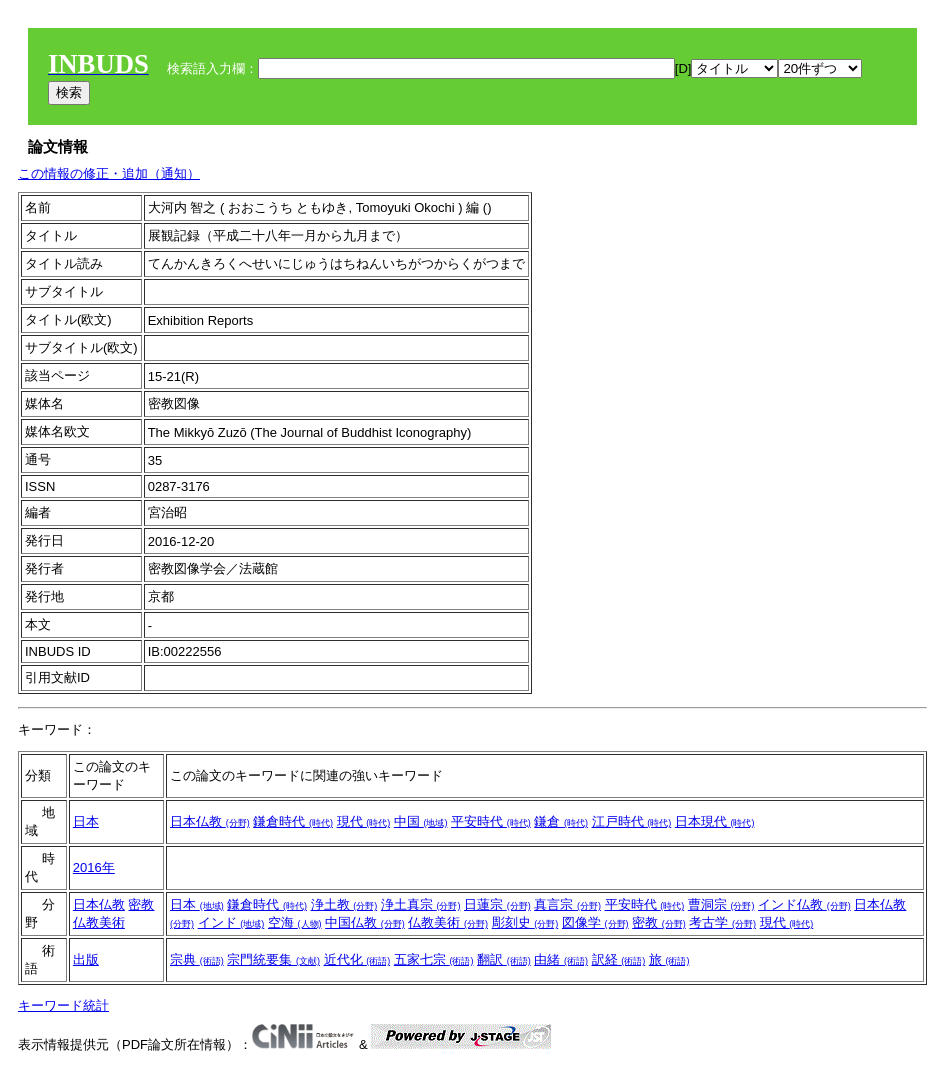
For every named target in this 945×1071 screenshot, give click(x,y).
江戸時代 (632, 821)
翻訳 (504, 959)
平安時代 (491, 821)
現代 (364, 821)
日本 (86, 821)
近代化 (357, 959)
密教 (141, 904)
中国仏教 (365, 922)
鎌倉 (561, 821)
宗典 (197, 959)
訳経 (619, 959)
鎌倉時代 (293, 821)
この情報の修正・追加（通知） (109, 173)
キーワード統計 (63, 1005)
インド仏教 (804, 904)
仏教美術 (99, 922)
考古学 (722, 922)
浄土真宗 (421, 904)
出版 (86, 959)
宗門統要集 (273, 959)
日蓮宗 (497, 904)
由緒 (561, 959)
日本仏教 (210, 821)
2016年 (94, 867)
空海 (295, 922)
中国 (421, 821)
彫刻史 (525, 922)
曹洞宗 (721, 904)
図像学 (595, 922)
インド (231, 922)
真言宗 (567, 904)
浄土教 (344, 904)
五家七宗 (434, 959)
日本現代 (715, 821)
